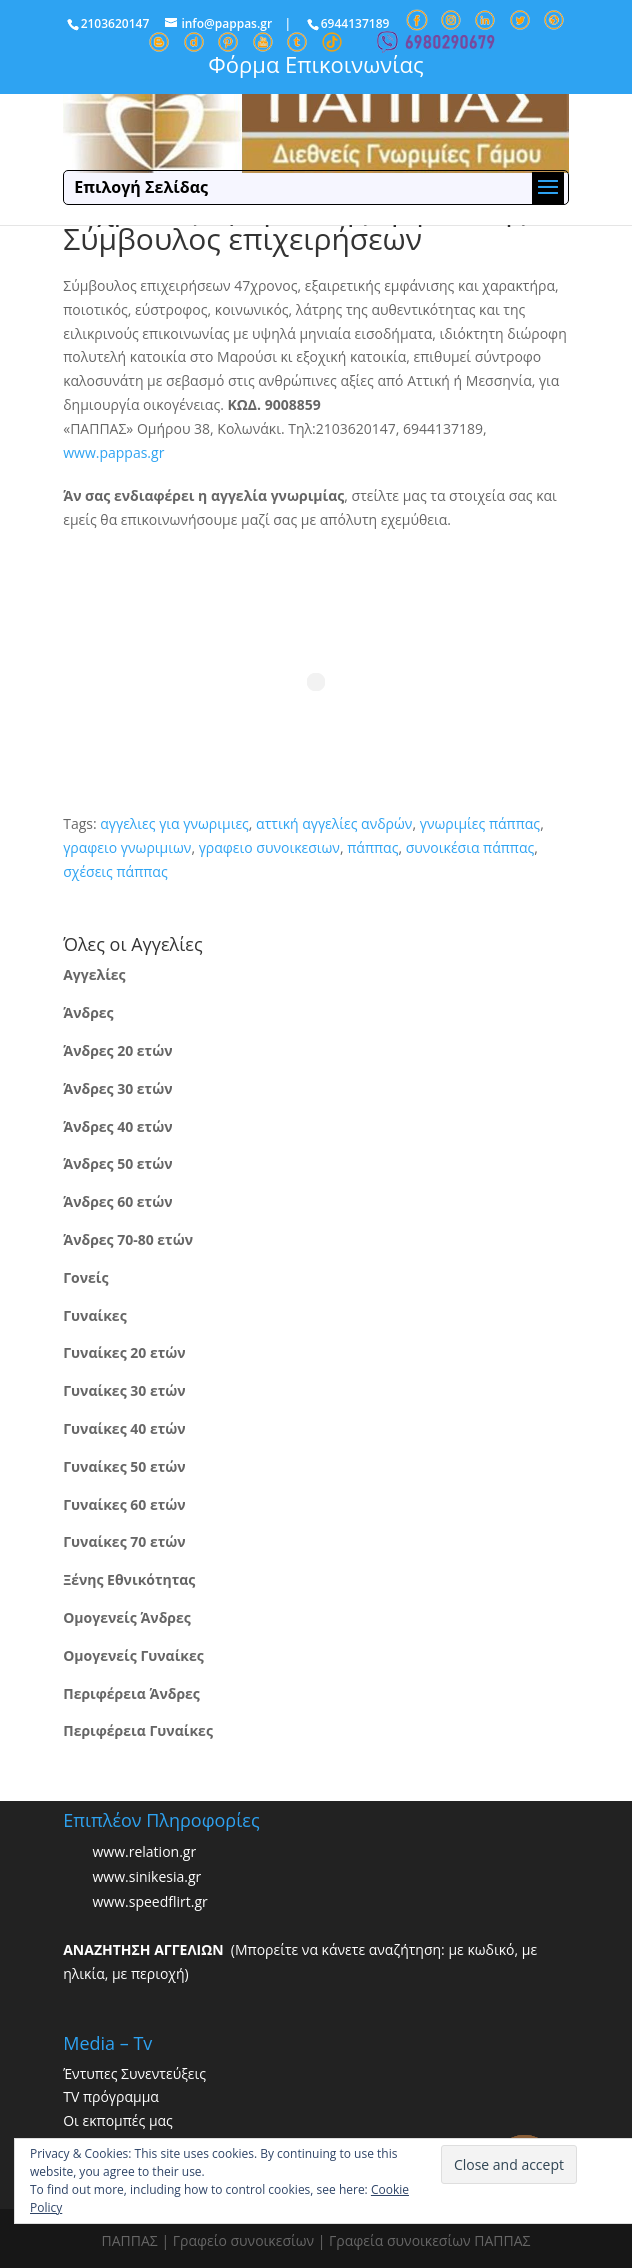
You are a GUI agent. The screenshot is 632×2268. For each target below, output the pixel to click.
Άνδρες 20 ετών (117, 1050)
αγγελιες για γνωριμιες (174, 823)
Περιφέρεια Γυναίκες (138, 1730)
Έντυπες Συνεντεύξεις (134, 2073)
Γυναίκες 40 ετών (124, 1428)
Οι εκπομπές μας (118, 2120)
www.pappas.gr (113, 452)
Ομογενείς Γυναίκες (133, 1655)
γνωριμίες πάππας (480, 823)
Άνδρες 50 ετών (117, 1163)
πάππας (372, 847)
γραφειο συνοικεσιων (269, 847)
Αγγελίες (94, 974)
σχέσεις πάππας (115, 871)
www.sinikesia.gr (146, 1876)
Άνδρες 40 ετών (117, 1126)
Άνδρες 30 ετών (117, 1088)
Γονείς (85, 1277)
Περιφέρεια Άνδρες (131, 1693)
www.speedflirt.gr (149, 1901)
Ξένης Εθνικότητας (129, 1579)
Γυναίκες (94, 1315)
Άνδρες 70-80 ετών (128, 1239)
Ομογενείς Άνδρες (127, 1617)
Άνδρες (88, 1012)
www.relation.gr (144, 1851)
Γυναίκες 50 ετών (124, 1466)
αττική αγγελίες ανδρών (334, 823)
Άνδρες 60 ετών (117, 1201)
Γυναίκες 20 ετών (124, 1352)
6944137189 (355, 23)
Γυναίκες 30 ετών (124, 1390)
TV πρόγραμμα (111, 2096)
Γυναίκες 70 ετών (124, 1541)
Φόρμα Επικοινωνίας (315, 64)
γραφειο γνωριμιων (127, 847)
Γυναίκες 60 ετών (124, 1504)
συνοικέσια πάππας (470, 847)
